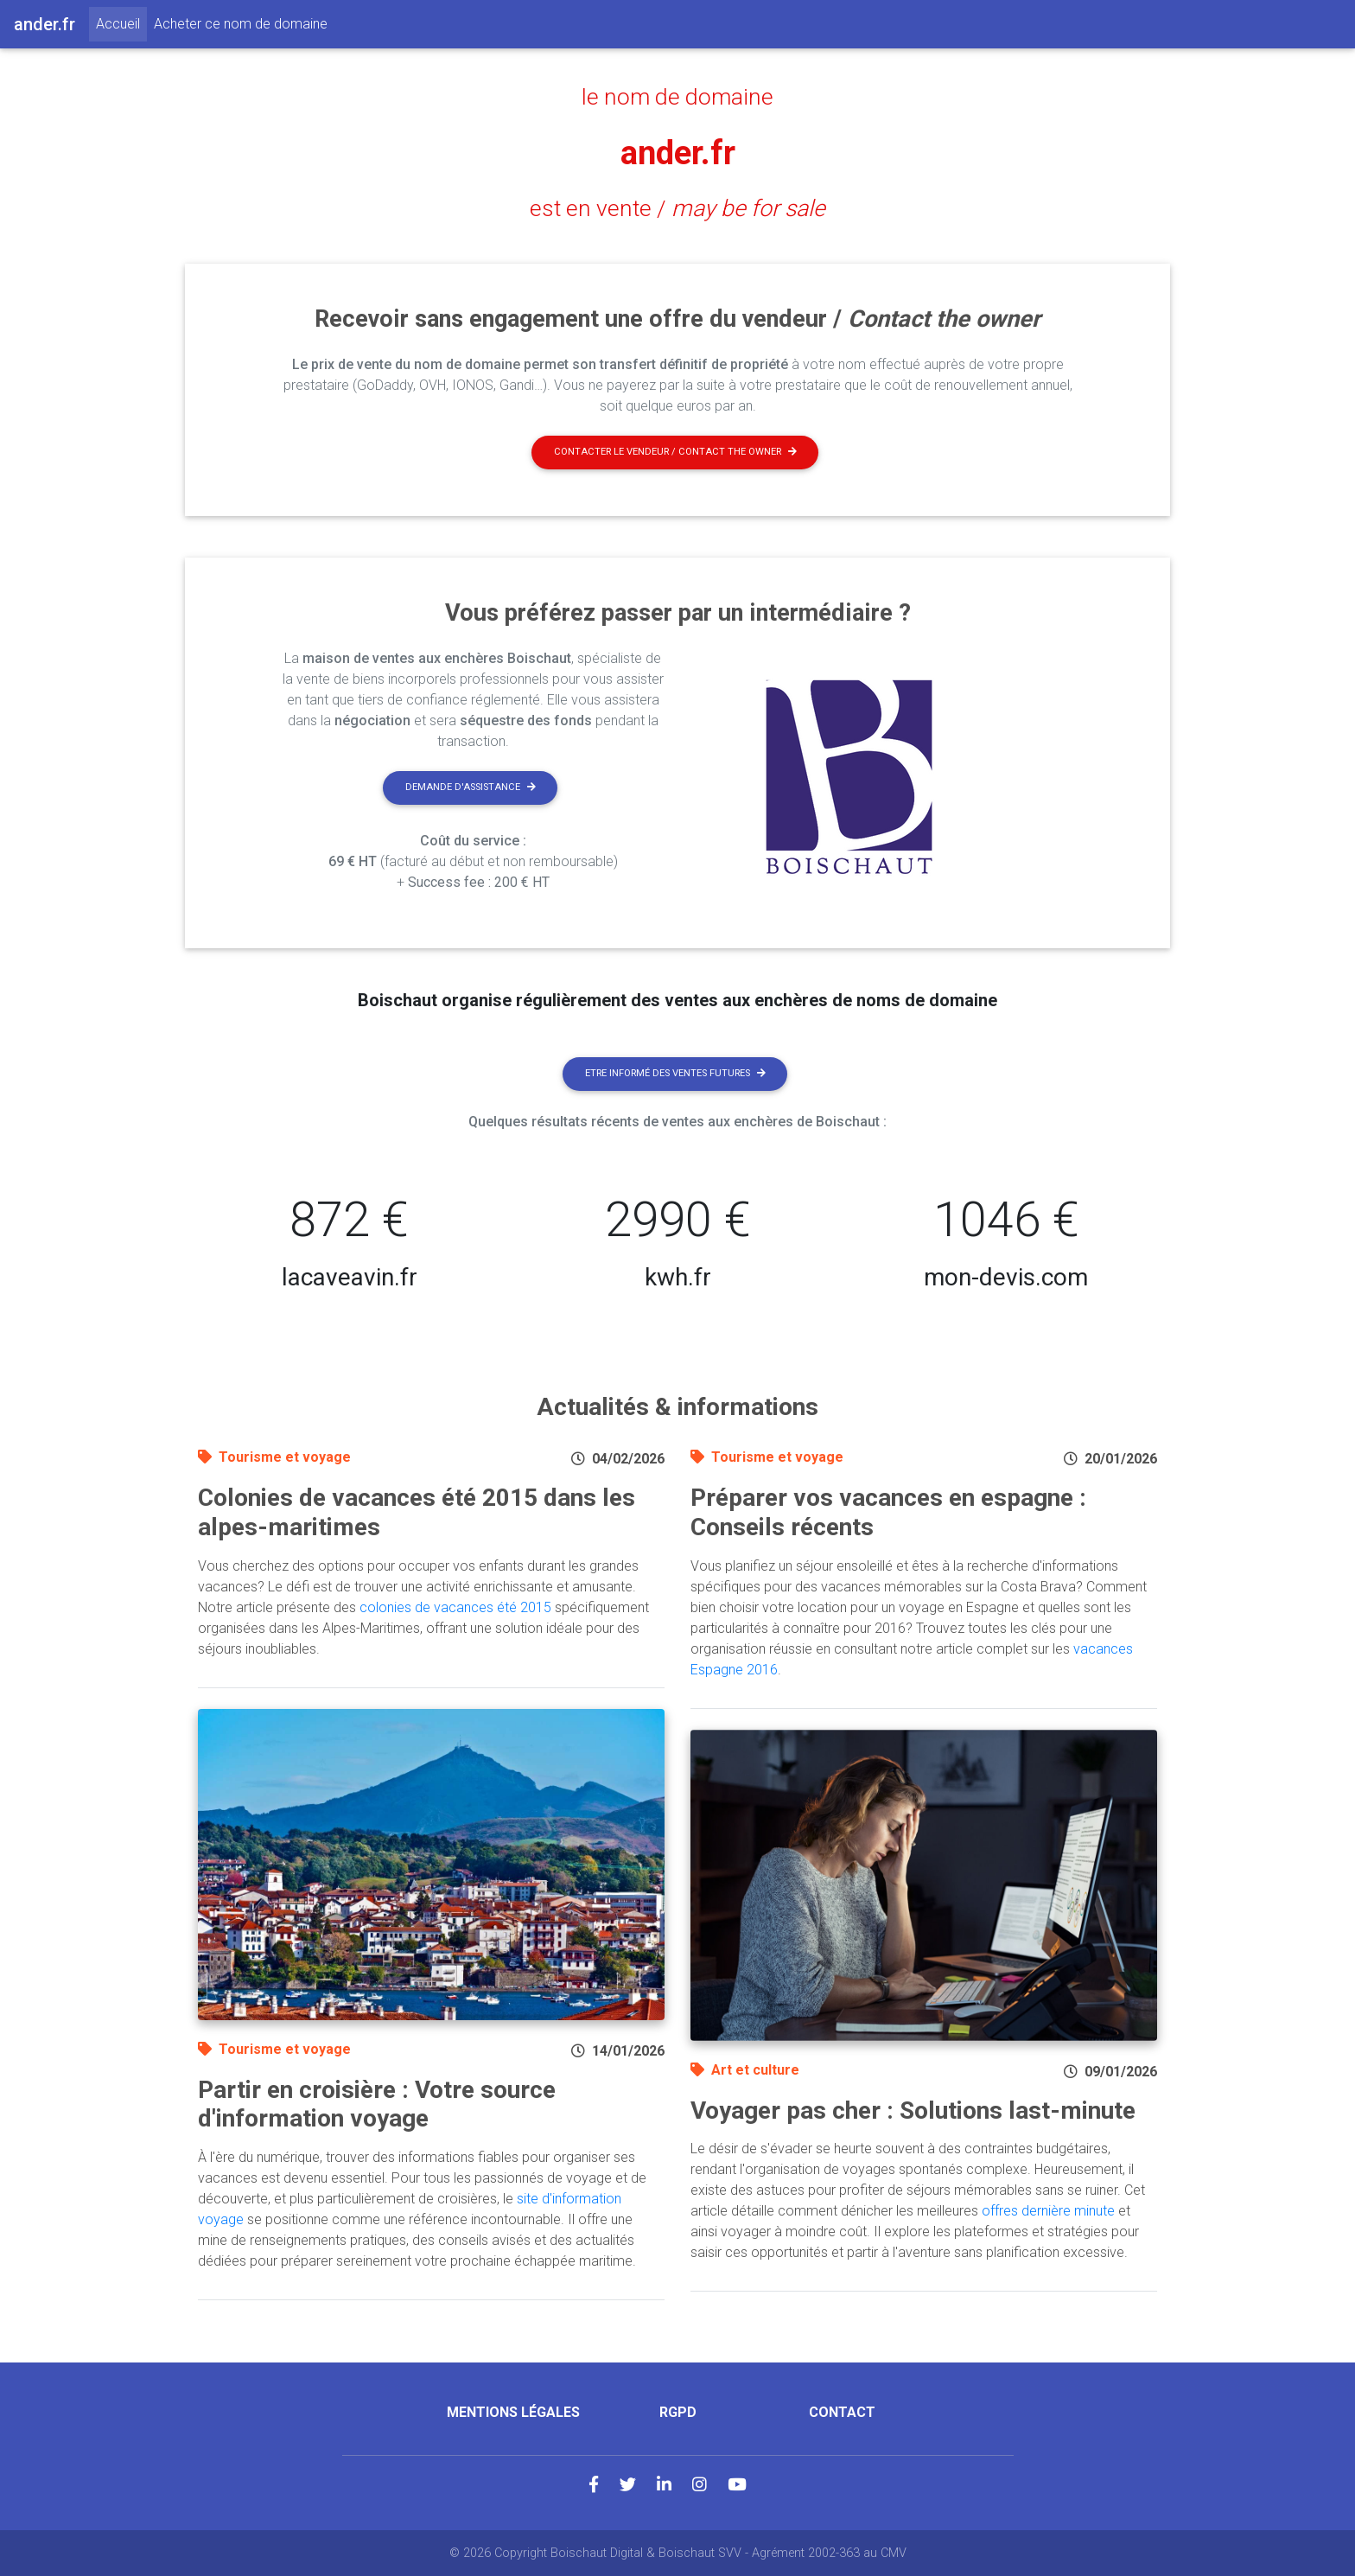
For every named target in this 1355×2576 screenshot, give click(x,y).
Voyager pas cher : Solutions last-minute (913, 2110)
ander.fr (678, 152)
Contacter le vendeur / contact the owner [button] (675, 451)
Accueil (121, 22)
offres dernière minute (1048, 2211)
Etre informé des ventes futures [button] (675, 1073)
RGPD (678, 2412)
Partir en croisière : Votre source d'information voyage (377, 2104)
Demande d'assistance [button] (470, 787)
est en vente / (677, 208)
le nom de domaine (678, 97)
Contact (842, 2412)
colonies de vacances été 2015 (455, 1607)
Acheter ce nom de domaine (241, 24)
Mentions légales (513, 2412)
